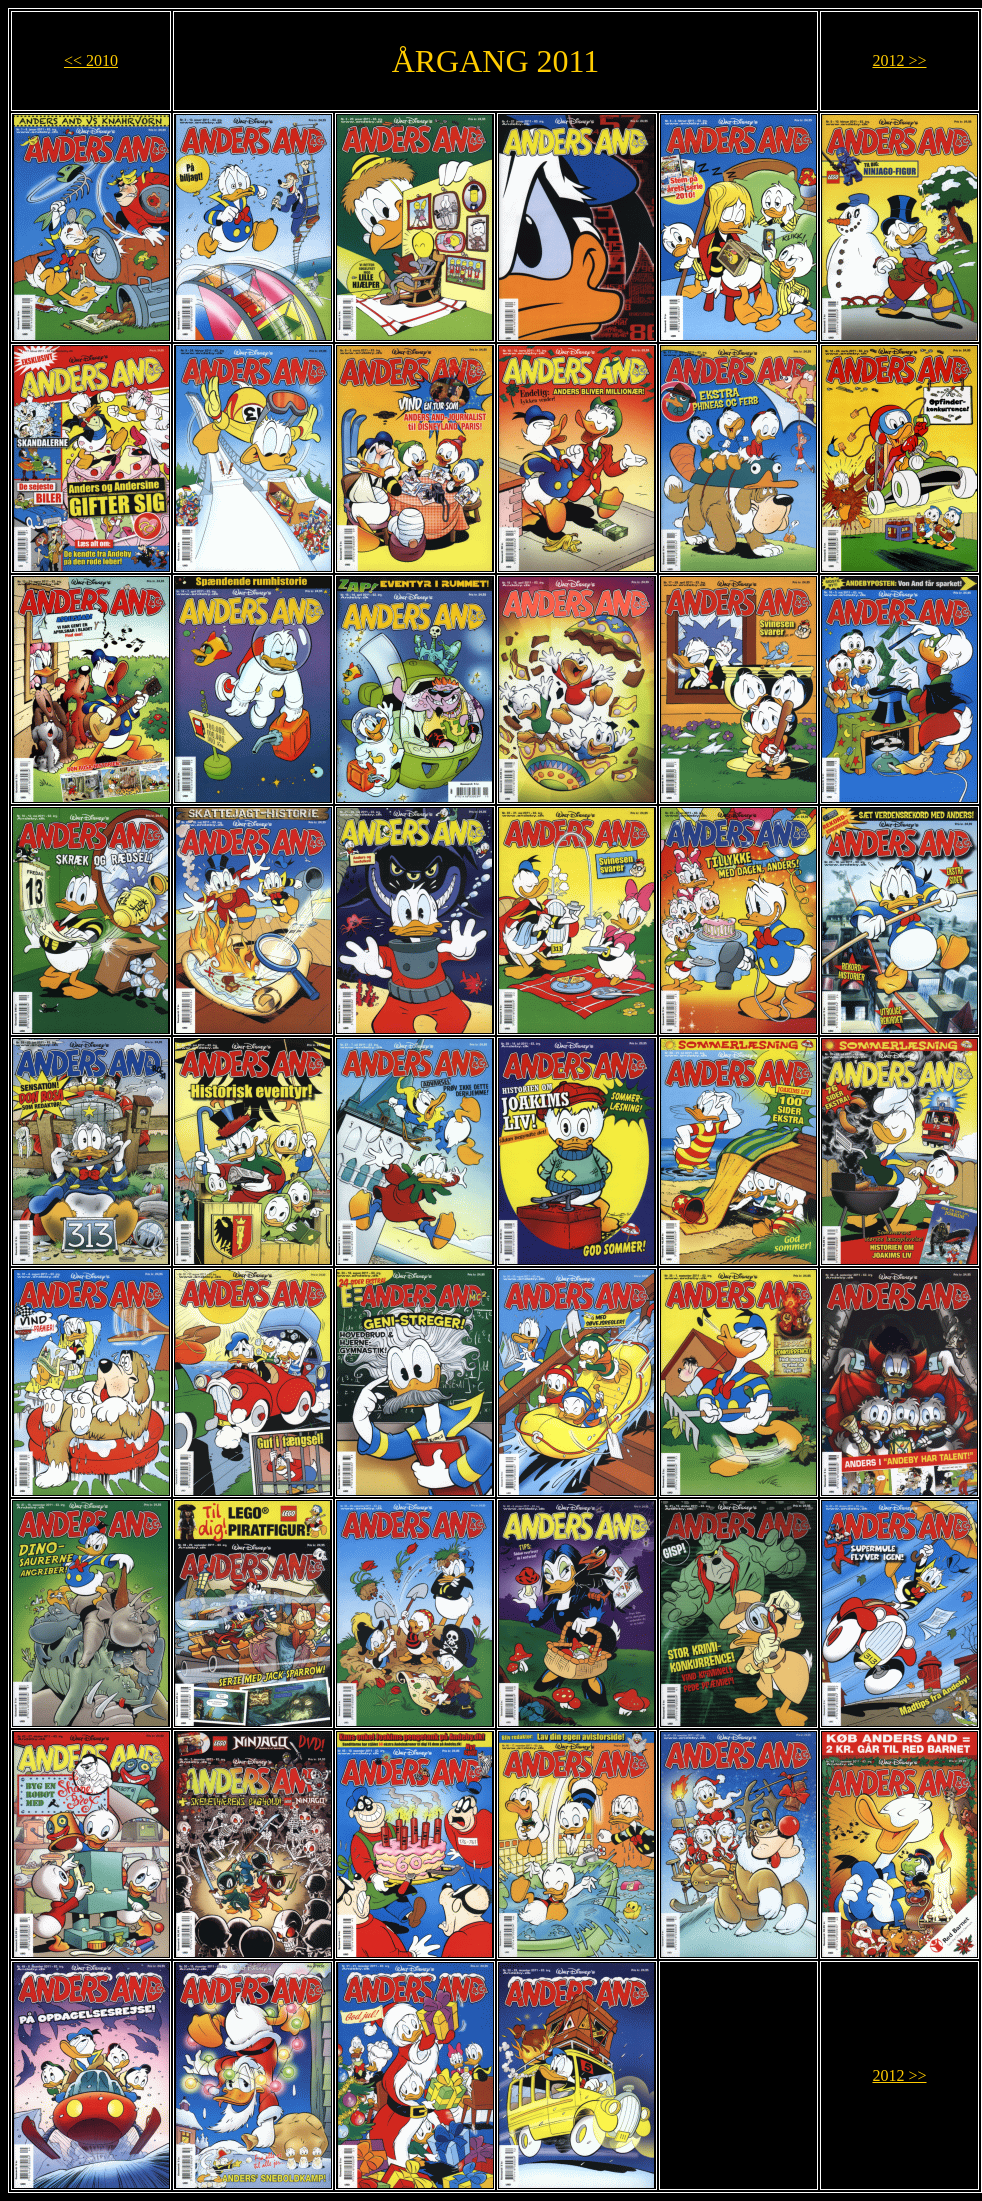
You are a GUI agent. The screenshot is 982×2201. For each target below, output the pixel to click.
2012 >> (899, 60)
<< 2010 (91, 60)
